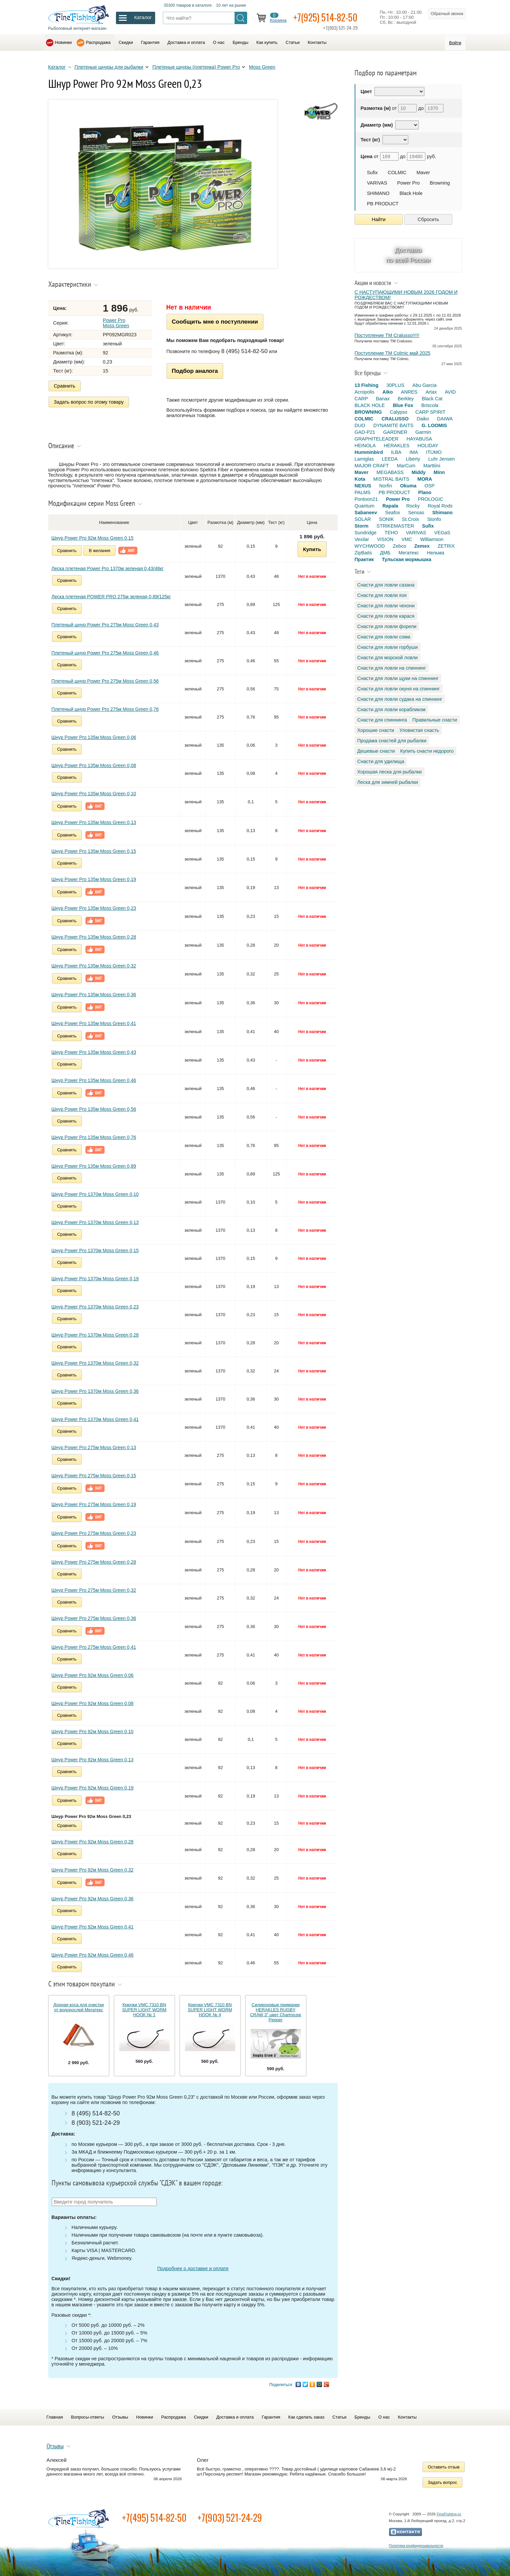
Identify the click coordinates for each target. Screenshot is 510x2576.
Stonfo (434, 519)
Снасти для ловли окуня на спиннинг (398, 688)
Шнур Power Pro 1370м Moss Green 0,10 (95, 1194)
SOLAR (363, 519)
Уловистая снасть (419, 730)
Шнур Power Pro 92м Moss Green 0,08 (93, 1703)
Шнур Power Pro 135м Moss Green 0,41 (94, 1023)
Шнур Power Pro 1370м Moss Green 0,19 (95, 1278)
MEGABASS (390, 472)
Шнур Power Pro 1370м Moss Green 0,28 (95, 1335)
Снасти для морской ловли (387, 657)
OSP (430, 485)
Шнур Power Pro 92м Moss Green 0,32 (93, 1870)
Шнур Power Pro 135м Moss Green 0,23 (94, 908)
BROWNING (368, 412)
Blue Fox (403, 405)
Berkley (406, 398)
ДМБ (385, 552)
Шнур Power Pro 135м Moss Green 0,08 (94, 765)
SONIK (386, 519)
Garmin (423, 432)
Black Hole (411, 193)
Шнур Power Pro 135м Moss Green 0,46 (94, 1080)
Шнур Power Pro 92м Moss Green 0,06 (93, 1675)
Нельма (435, 552)
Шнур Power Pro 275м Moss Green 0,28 (94, 1562)
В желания (99, 550)
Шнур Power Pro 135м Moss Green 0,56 (94, 1109)
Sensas (416, 512)
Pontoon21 (366, 499)
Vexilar (362, 539)
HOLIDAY (428, 445)
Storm (362, 526)
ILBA (396, 452)
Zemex (422, 546)
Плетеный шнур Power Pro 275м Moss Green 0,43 (105, 624)
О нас (219, 42)
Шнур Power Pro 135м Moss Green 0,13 (94, 822)
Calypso (398, 412)
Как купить (266, 42)
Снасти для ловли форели (387, 626)
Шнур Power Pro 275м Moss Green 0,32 (94, 1590)
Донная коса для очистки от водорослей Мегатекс (78, 2007)
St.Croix (410, 519)
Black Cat (432, 398)
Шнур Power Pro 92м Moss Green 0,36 (93, 1898)
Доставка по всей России (408, 255)
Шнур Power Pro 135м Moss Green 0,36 (94, 994)
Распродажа (98, 42)
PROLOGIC (430, 499)
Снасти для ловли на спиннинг (391, 668)
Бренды (240, 42)
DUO (360, 425)
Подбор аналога (195, 370)
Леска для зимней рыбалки (387, 782)
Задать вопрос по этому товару (89, 402)
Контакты (317, 42)
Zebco (399, 546)
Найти (379, 219)
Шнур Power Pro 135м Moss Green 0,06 (94, 737)
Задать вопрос (442, 2482)
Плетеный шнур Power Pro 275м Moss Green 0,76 (105, 709)
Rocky (413, 506)
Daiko (423, 418)
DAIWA (445, 418)
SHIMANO (378, 193)
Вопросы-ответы (87, 2417)
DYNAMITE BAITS (393, 425)
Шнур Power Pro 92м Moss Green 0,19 (93, 1787)
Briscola (429, 405)
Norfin (385, 485)
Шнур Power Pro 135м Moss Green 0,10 (94, 793)
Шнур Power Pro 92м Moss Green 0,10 (93, 1731)
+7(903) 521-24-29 (229, 2517)
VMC (406, 539)
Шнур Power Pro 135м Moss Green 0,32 (94, 965)
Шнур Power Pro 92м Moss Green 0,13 (93, 1759)
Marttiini (432, 465)
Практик (364, 559)
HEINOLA (365, 445)
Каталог (57, 67)
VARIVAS (377, 183)
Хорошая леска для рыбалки (389, 771)
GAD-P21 (365, 432)
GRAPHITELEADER (376, 439)
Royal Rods (440, 506)
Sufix (372, 172)
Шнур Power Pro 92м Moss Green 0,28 (93, 1841)
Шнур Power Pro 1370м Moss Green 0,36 (95, 1391)
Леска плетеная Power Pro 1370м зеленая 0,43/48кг (108, 568)
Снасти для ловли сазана (386, 585)
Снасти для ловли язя (381, 595)
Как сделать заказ (306, 2417)
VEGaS (442, 532)
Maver (423, 172)
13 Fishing (366, 385)
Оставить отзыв (444, 2466)
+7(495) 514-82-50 (154, 2517)
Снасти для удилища (380, 761)
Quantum (364, 506)
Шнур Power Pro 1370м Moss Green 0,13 (95, 1222)
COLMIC (397, 172)
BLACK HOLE (370, 405)
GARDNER (395, 432)
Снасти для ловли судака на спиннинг (399, 699)
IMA (413, 452)
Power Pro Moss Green (116, 323)
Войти (455, 42)
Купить (312, 549)
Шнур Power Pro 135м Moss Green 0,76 (94, 1137)
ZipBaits (363, 552)
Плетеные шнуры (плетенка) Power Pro (196, 67)
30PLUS (395, 385)
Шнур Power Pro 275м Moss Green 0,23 (94, 1533)
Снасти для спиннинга (382, 720)
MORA (424, 479)
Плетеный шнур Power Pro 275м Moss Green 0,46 (105, 653)
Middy (418, 472)
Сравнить (64, 386)
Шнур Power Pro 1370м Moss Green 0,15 (95, 1250)
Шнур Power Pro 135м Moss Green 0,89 (94, 1166)
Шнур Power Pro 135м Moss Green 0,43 (94, 1052)
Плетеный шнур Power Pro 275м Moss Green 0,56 (105, 681)
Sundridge (366, 532)
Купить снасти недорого (426, 751)
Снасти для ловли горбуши (387, 647)
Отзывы (120, 2417)
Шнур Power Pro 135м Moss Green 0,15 (94, 851)
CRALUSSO (395, 418)
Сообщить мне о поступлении (215, 321)
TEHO (391, 532)
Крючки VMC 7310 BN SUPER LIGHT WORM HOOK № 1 (144, 2009)
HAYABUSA (419, 439)
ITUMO (434, 452)
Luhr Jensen (441, 459)
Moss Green (262, 67)
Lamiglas (364, 459)
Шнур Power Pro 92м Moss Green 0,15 (93, 538)
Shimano (442, 512)
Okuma (408, 485)
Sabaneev (366, 512)
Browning (440, 183)
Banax (383, 398)
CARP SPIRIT (431, 412)
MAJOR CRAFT (372, 465)
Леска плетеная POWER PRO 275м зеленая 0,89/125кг (111, 596)
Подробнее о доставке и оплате (193, 2268)
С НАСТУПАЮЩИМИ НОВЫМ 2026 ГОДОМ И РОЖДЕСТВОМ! (406, 294)
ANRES (409, 392)
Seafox (392, 512)
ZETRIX (446, 546)
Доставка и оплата (186, 42)
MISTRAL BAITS (391, 479)
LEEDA (390, 459)
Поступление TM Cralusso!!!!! (387, 335)
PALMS (363, 492)
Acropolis (364, 392)
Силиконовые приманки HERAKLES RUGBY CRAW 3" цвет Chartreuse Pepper (275, 2012)
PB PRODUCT (382, 203)
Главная (55, 2417)
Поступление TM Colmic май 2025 (392, 353)
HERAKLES (396, 445)
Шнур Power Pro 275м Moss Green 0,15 (94, 1475)
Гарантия (150, 42)
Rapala (390, 506)
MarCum (406, 465)
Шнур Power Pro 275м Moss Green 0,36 (94, 1618)
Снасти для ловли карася (386, 616)
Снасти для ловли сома (383, 636)
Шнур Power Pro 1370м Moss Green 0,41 (95, 1419)
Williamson (432, 539)
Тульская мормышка (406, 559)
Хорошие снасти (375, 730)
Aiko (387, 392)
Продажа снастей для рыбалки (391, 740)
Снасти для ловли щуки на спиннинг (398, 678)
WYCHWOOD (370, 546)
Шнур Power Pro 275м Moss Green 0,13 (94, 1447)
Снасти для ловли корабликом (391, 709)
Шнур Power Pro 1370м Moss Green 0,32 (95, 1363)
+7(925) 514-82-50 (325, 17)
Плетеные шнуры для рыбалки (108, 67)
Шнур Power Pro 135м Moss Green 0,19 (94, 879)
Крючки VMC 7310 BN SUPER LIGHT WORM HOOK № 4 (210, 2009)
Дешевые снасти (376, 751)
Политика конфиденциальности (416, 2546)
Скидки (126, 42)
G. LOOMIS (434, 425)
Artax (431, 392)
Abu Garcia (424, 385)
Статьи (292, 42)
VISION (385, 539)
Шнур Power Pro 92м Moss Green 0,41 (93, 1926)
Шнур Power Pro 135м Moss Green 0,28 (94, 937)
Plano (424, 492)
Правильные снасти (434, 720)
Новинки (63, 42)
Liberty (413, 459)
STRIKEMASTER (395, 526)
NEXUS (363, 485)
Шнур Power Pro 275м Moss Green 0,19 (94, 1504)
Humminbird (369, 452)
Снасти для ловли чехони (386, 605)
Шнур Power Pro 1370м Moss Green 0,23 (95, 1306)
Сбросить (428, 219)
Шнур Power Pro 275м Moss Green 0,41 (94, 1647)
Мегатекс (408, 552)
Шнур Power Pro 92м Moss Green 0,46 (93, 1955)
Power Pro (408, 183)
